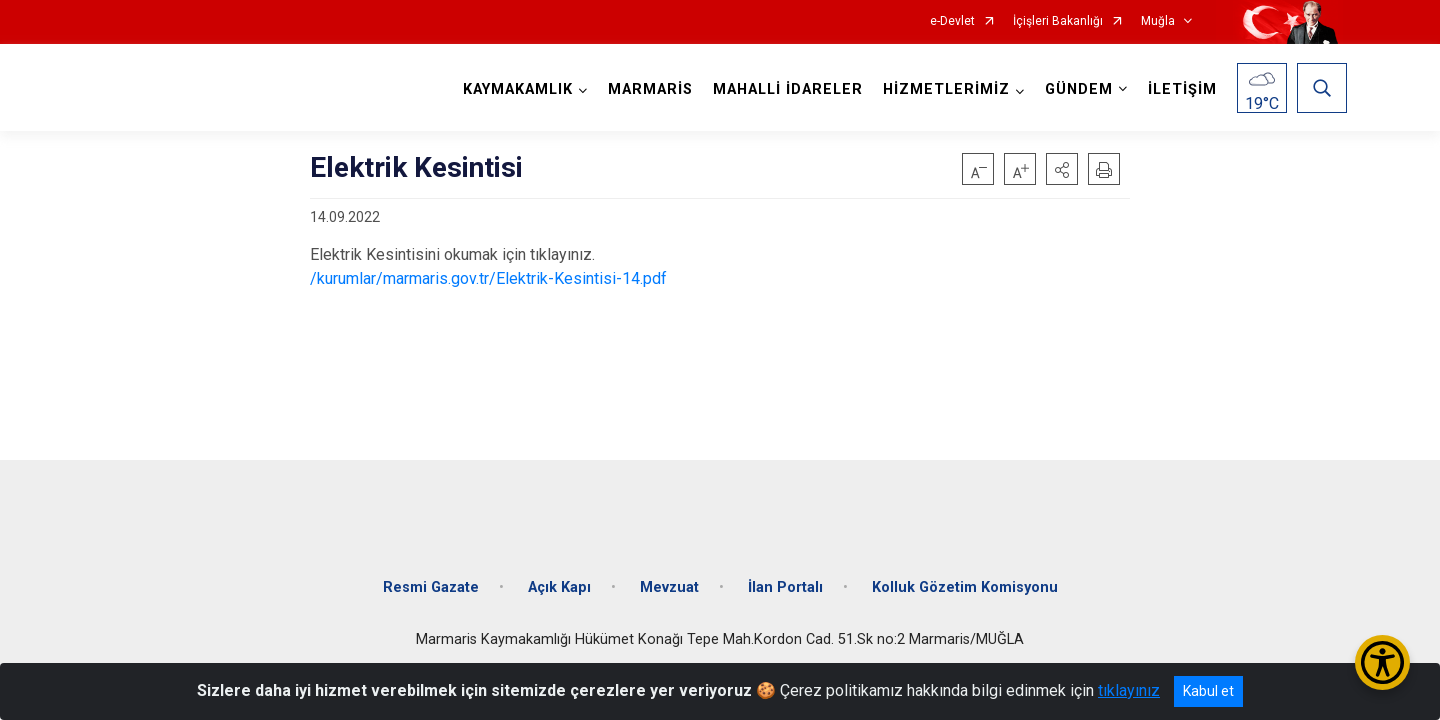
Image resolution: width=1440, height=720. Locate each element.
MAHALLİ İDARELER (784, 89)
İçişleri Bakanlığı (1058, 21)
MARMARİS (646, 89)
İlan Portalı (785, 572)
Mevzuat (669, 572)
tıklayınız (1129, 690)
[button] (1062, 169)
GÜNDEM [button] (1075, 89)
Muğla (1158, 21)
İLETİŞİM (1178, 89)
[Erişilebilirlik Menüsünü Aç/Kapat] (1382, 662)
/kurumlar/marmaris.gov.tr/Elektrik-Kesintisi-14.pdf (488, 278)
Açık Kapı (559, 572)
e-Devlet (952, 21)
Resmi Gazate (431, 572)
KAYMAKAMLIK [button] (514, 89)
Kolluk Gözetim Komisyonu (965, 572)
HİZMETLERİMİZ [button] (942, 89)
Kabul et (1208, 691)
